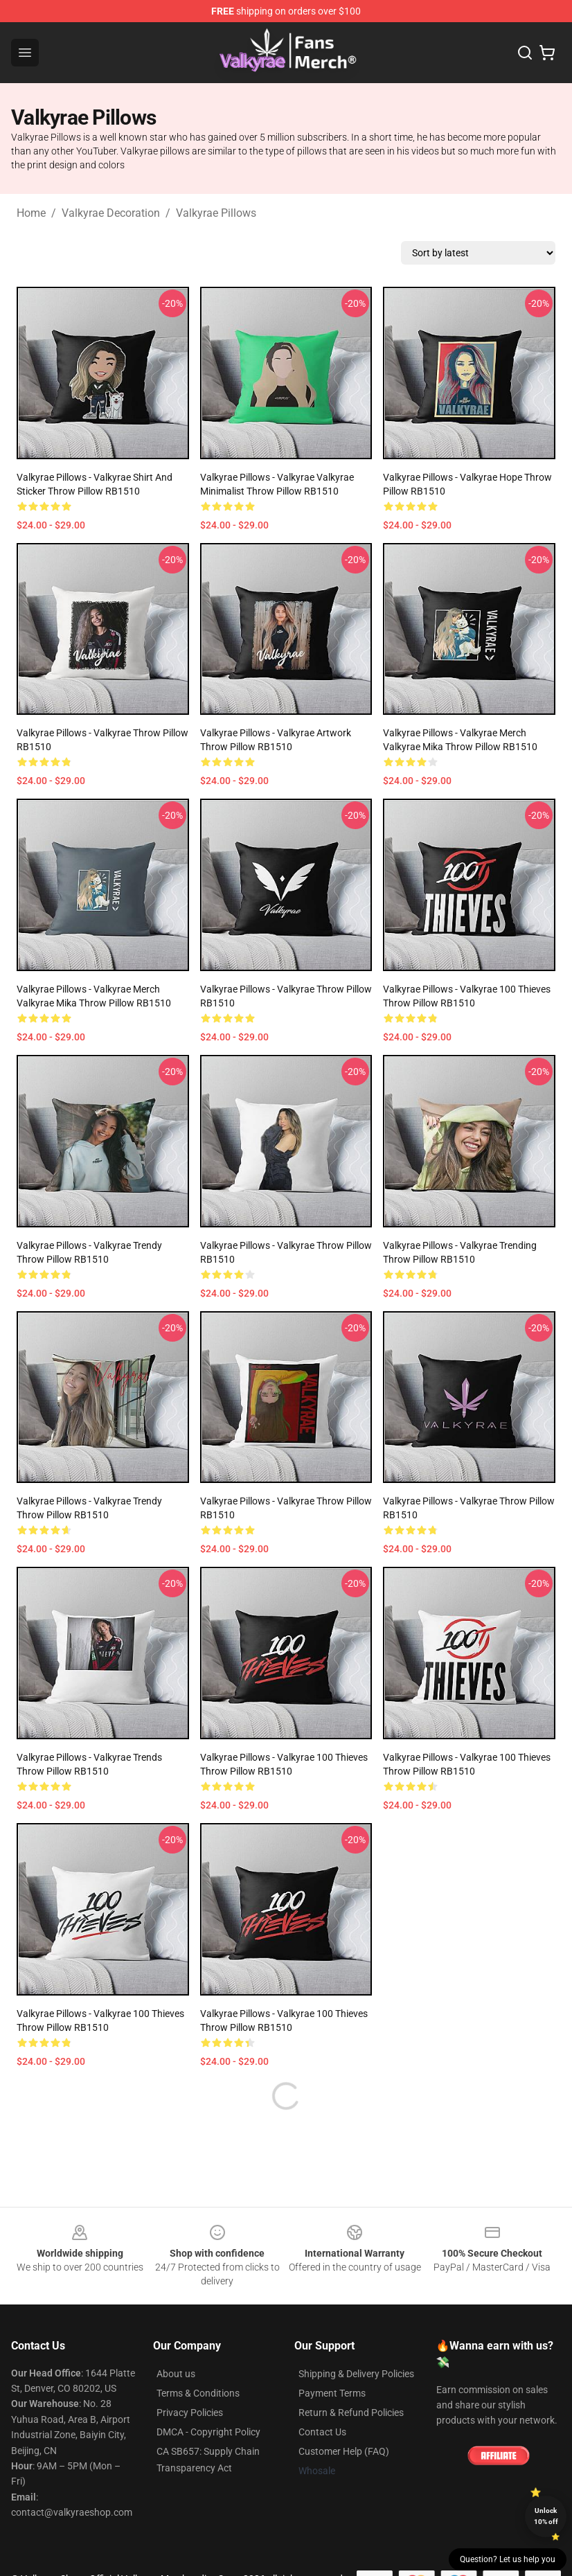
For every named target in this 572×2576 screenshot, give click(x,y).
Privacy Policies (190, 2412)
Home (31, 213)
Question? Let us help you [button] (507, 2559)
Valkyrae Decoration (111, 213)
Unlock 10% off (546, 2516)
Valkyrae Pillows (216, 213)
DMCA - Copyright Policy (208, 2431)
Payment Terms (332, 2393)
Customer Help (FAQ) (343, 2451)
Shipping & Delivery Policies (356, 2373)
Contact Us (322, 2431)
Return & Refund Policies (351, 2412)
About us (176, 2373)
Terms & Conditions (198, 2393)
